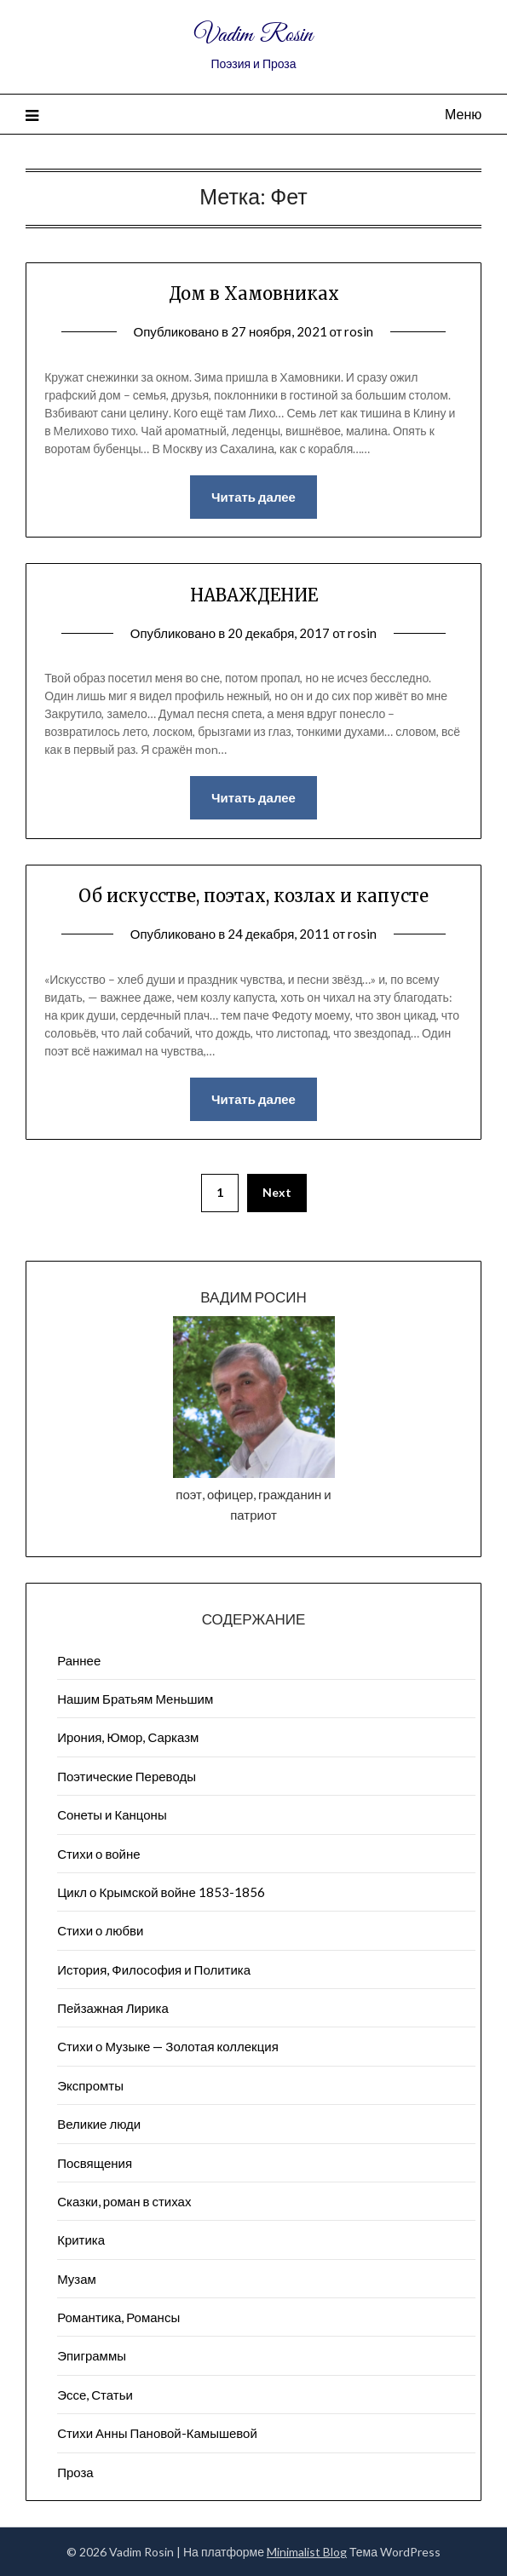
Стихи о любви (100, 1930)
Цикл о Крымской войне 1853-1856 (161, 1892)
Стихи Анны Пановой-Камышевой (157, 2433)
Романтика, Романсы (118, 2317)
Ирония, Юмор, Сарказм (128, 1737)
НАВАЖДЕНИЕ (254, 595)
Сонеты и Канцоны (112, 1814)
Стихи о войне (98, 1853)
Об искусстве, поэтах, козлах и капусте (253, 895)
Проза (75, 2472)
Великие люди (99, 2123)
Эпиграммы (91, 2355)
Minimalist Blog (307, 2551)
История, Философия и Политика (154, 1969)
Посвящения (94, 2163)
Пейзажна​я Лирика (113, 2007)
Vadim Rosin (253, 35)
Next (276, 1192)
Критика (81, 2239)
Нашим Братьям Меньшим (135, 1698)
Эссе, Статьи (95, 2394)
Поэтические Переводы (126, 1776)
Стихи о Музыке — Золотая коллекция (168, 2046)
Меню (463, 114)
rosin (358, 331)
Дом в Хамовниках (254, 293)
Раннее (79, 1660)
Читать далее (253, 496)
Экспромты (90, 2085)
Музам (76, 2278)
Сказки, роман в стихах (124, 2201)
